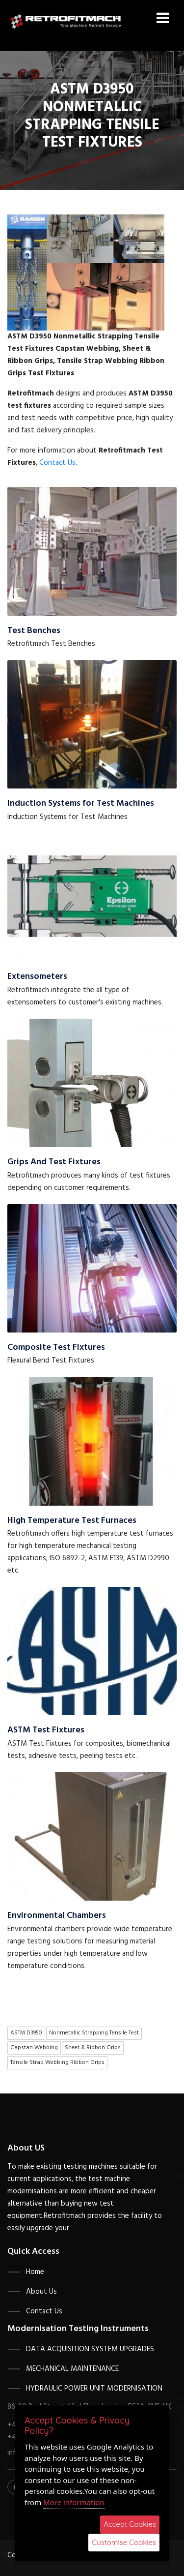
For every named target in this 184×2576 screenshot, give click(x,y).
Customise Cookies (124, 2542)
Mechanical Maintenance (72, 2369)
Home (35, 2272)
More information (74, 2502)
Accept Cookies (130, 2524)
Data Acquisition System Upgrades (90, 2349)
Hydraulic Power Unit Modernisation (94, 2388)
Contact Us (57, 463)
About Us (41, 2292)
